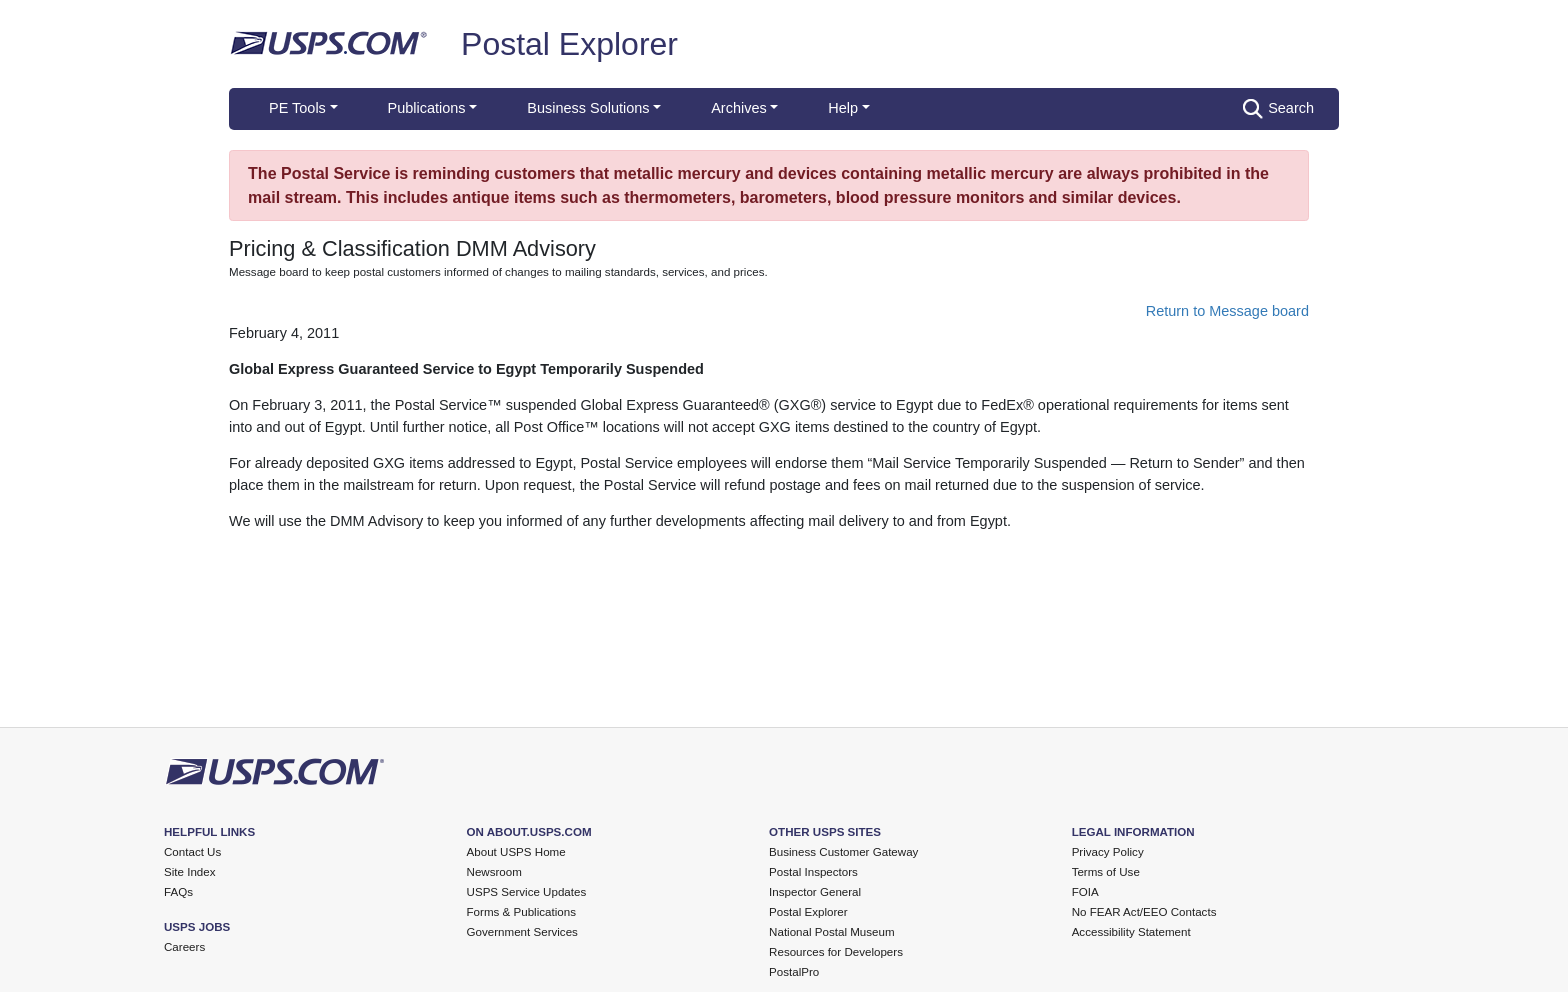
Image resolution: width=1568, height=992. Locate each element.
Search (1278, 109)
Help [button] (843, 108)
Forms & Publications (521, 912)
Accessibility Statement (1131, 932)
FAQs (178, 892)
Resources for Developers (836, 952)
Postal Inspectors (813, 872)
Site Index (190, 872)
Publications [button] (427, 108)
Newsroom (494, 872)
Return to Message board (1227, 311)
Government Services (522, 932)
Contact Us (192, 852)
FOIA (1085, 892)
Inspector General (815, 892)
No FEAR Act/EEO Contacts (1144, 912)
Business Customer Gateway (843, 852)
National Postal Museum (832, 932)
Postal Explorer (569, 44)
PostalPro (794, 972)
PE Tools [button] (297, 108)
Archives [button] (738, 108)
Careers (184, 947)
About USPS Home (516, 852)
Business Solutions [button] (588, 108)
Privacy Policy (1108, 852)
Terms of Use (1106, 872)
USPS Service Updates (527, 892)
